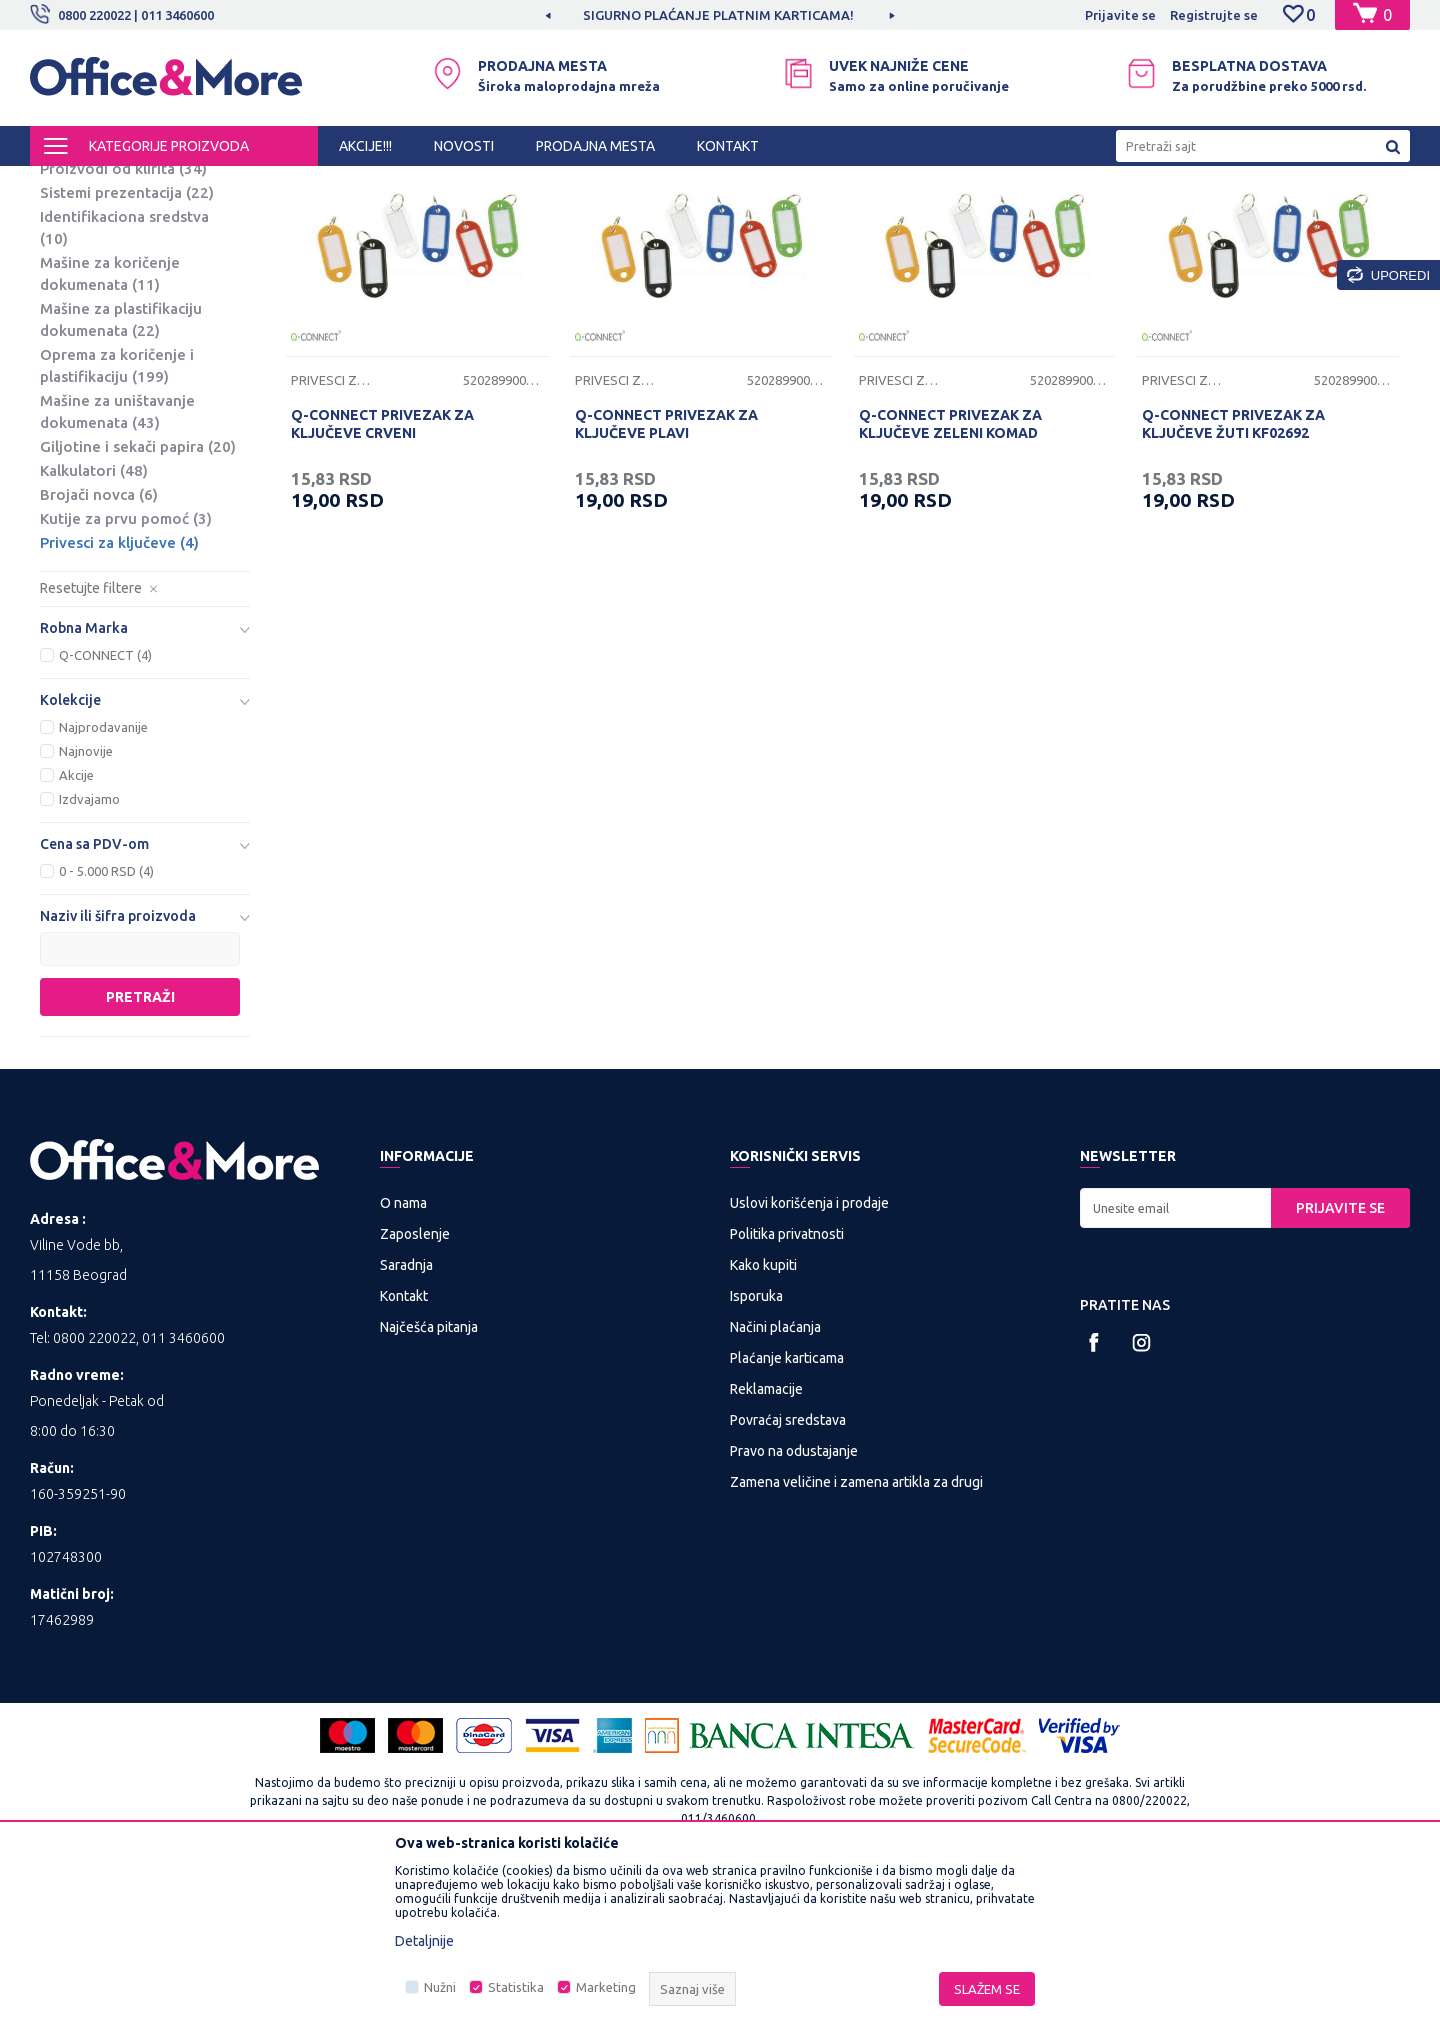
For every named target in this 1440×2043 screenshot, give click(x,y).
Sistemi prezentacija (127, 358)
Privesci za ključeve (119, 708)
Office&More (68, 184)
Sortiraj (974, 218)
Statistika (516, 1987)
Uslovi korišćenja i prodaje (809, 1369)
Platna (78, 286)
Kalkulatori (94, 636)
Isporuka (756, 1462)
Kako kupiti (763, 1431)
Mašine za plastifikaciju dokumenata (121, 485)
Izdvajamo (89, 965)
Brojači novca (99, 660)
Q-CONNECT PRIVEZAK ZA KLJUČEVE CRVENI (382, 590)
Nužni (440, 1987)
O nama (403, 1369)
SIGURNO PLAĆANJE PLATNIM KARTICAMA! (718, 15)
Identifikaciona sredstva (124, 393)
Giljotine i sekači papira (138, 612)
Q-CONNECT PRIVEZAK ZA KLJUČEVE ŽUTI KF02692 (1233, 590)
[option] (720, 15)
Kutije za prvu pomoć (126, 684)
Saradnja (406, 1431)
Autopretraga (871, 218)
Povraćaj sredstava (788, 1586)
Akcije (76, 941)
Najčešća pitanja (429, 1493)
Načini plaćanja (775, 1493)
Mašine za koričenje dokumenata (110, 439)
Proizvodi (149, 184)
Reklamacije (766, 1555)
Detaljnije (424, 1941)
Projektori (87, 310)
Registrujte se (1214, 15)
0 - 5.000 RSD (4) (106, 1037)
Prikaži (1175, 218)
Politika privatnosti (787, 1400)
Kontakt (404, 1462)
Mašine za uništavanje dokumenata (117, 577)
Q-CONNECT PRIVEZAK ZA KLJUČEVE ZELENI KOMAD (950, 590)
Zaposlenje (415, 1400)
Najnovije (86, 917)
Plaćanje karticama (787, 1524)
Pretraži (140, 1163)
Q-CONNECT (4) (105, 821)
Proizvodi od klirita (123, 334)
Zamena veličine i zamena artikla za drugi (856, 1648)
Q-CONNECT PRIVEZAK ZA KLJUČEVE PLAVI (666, 590)
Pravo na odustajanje (794, 1617)
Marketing (606, 1987)
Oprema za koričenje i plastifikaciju (117, 531)
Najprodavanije (103, 893)
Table (75, 262)
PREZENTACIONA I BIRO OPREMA (292, 184)
